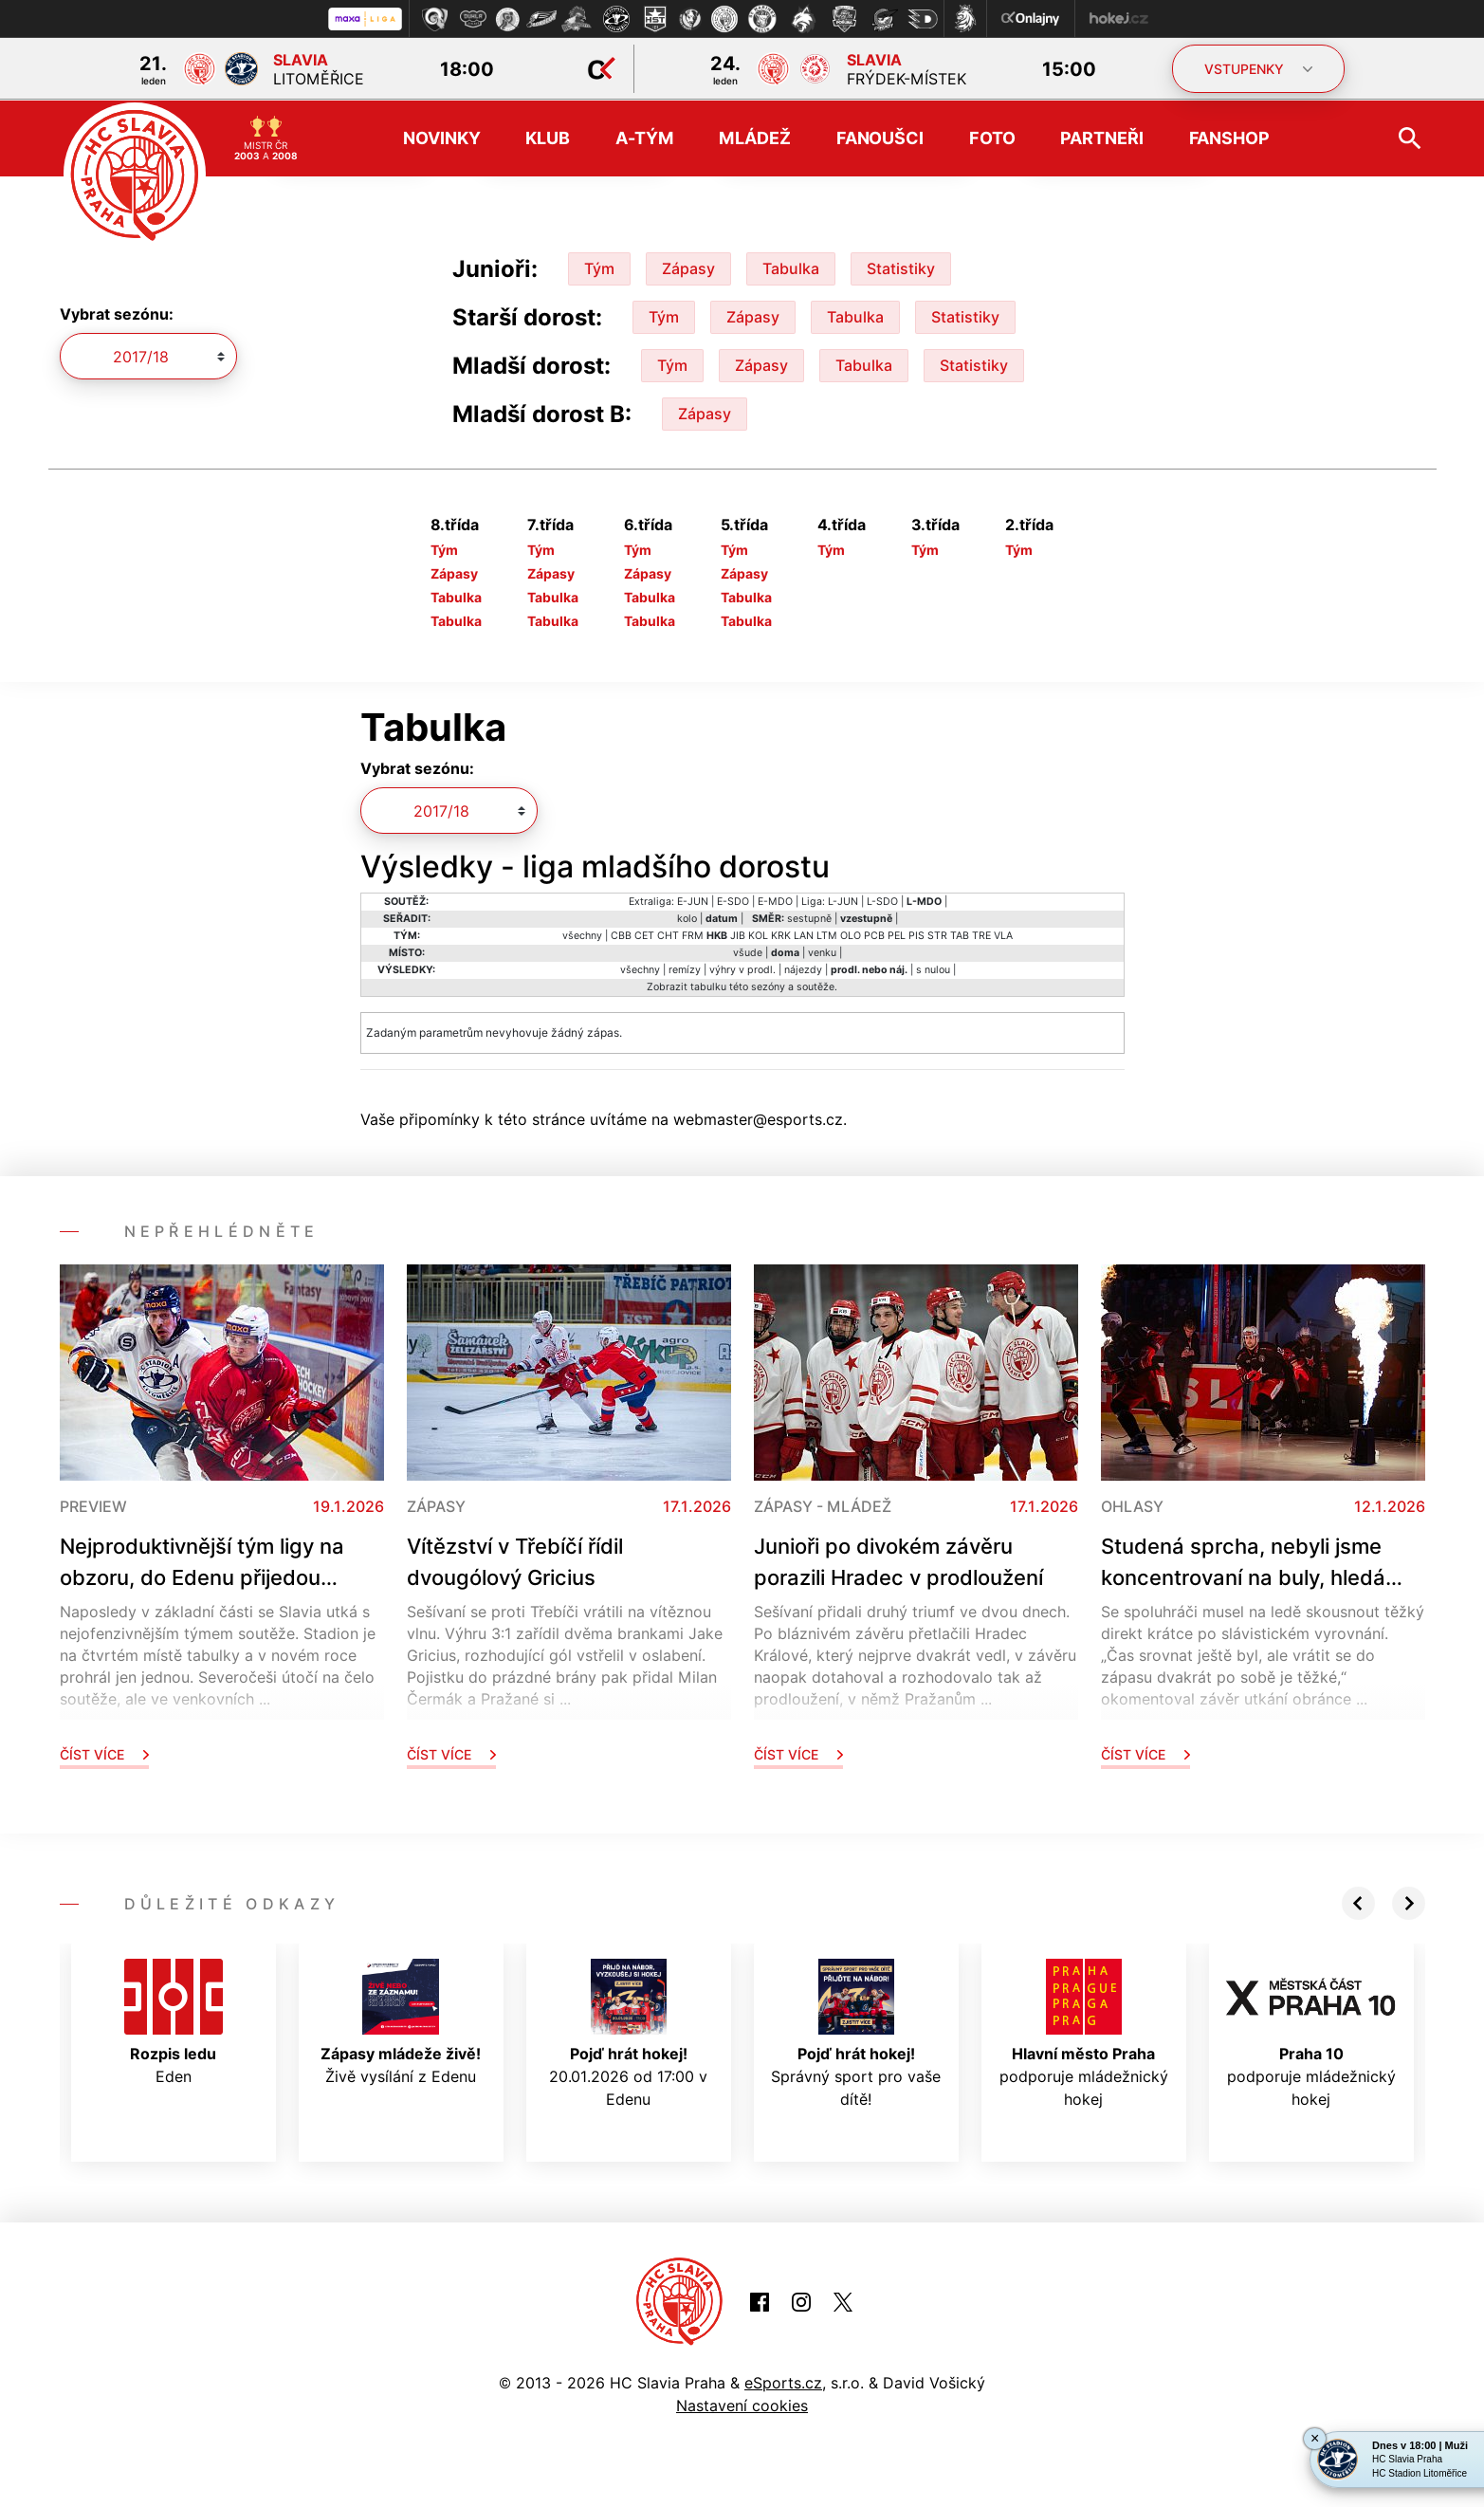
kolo (687, 917)
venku (822, 951)
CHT (668, 934)
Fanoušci (880, 137)
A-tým (644, 137)
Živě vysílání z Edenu (401, 2020)
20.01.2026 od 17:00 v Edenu (628, 2032)
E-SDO (733, 900)
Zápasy (688, 266)
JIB (737, 934)
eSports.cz (783, 2381)
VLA (1003, 934)
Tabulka (790, 266)
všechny (582, 934)
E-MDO (775, 900)
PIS (916, 934)
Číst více (104, 1752)
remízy (685, 968)
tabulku (708, 985)
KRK (781, 934)
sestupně (809, 917)
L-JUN (843, 900)
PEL (897, 934)
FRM (693, 934)
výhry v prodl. (742, 968)
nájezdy (803, 968)
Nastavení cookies (742, 2404)
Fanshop (1229, 137)
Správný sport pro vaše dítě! (856, 2032)
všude (747, 951)
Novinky (441, 137)
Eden (173, 2020)
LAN (804, 934)
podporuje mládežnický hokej (1083, 2032)
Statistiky (901, 266)
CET (644, 934)
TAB (959, 934)
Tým (599, 266)
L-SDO (882, 900)
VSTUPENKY (1258, 69)
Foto (992, 137)
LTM (826, 934)
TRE (981, 934)
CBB (621, 934)
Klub (547, 137)
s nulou (933, 968)
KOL (758, 934)
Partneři (1101, 137)
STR (937, 934)
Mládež (754, 137)
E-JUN (692, 900)
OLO (850, 934)
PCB (874, 934)
